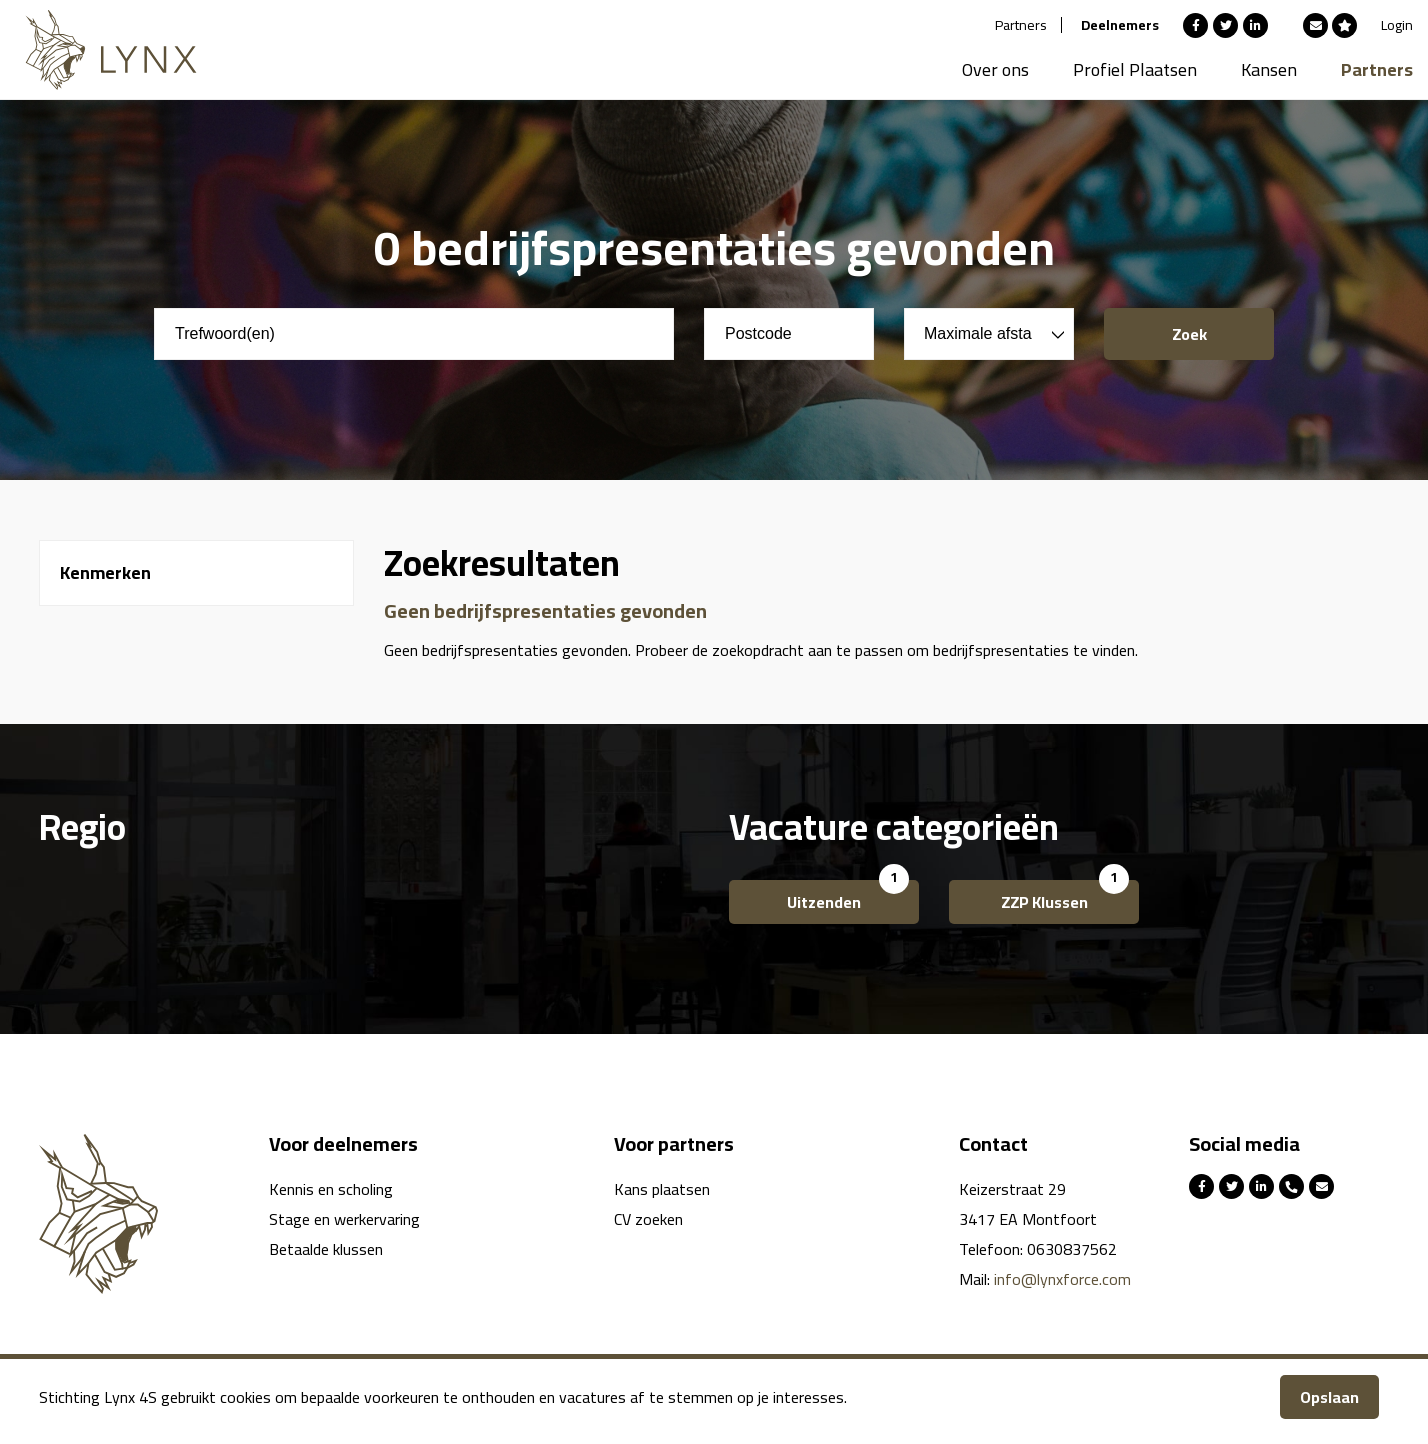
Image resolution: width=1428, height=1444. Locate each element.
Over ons (995, 69)
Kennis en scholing (331, 1189)
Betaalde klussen (326, 1249)
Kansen (1269, 69)
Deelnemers (1120, 25)
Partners (1021, 25)
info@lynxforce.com (1062, 1279)
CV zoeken (648, 1219)
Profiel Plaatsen (1135, 69)
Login (1397, 25)
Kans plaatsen (662, 1189)
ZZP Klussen (1044, 902)
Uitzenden (824, 902)
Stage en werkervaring (344, 1219)
